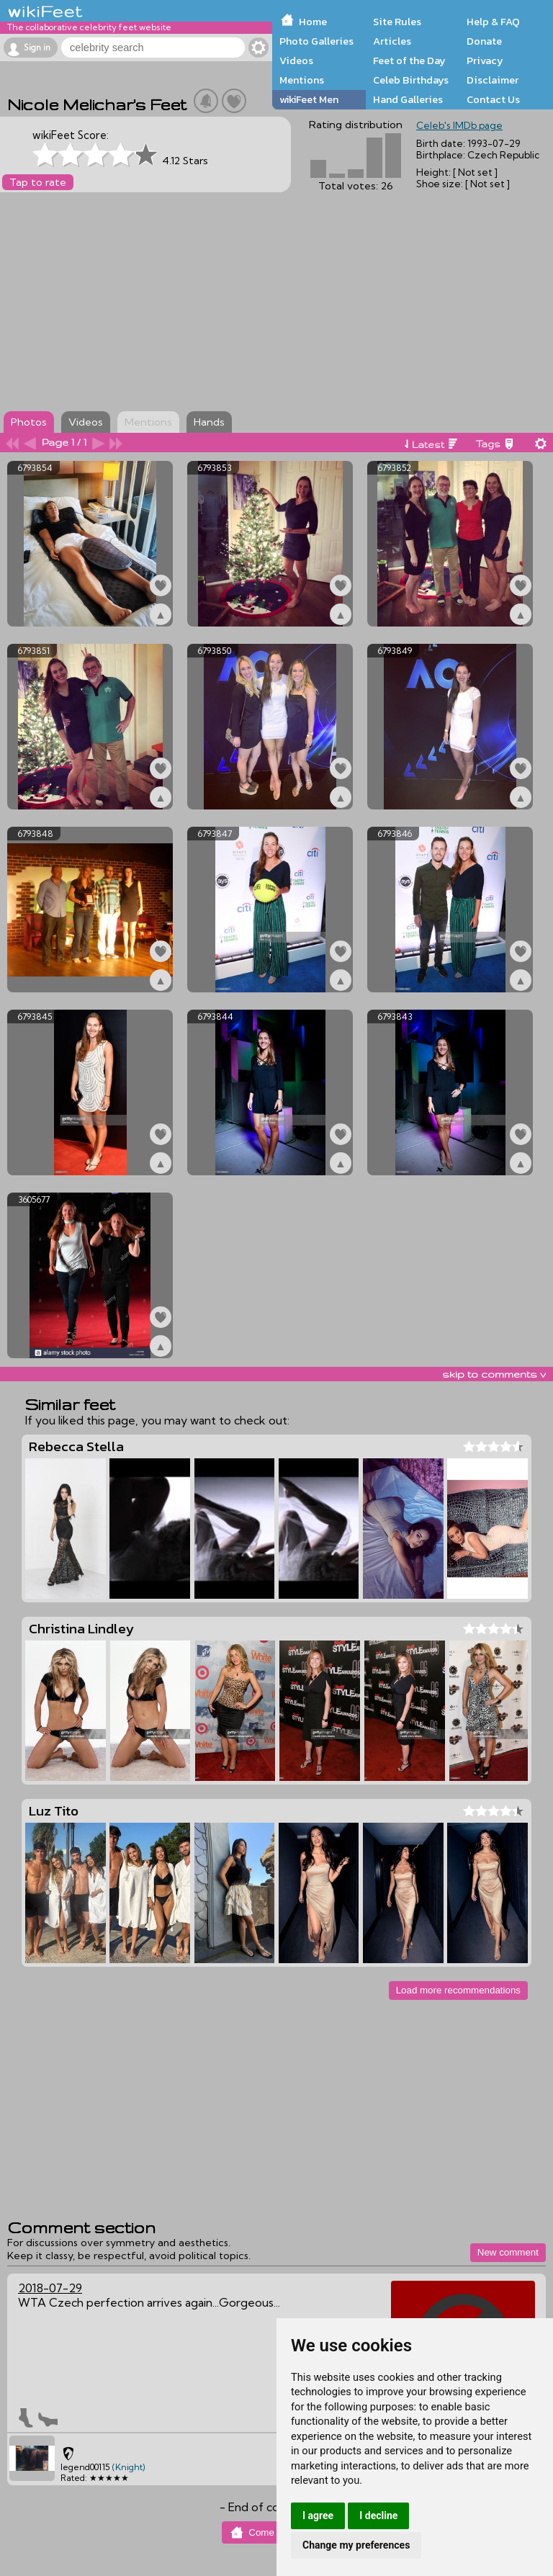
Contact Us (493, 99)
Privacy (485, 60)
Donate (484, 41)
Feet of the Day (409, 60)
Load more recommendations (458, 1990)
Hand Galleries (408, 99)
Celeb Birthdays (411, 80)
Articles (392, 41)
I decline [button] (378, 2515)
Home (313, 22)
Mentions (301, 80)
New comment (508, 2252)
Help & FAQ (493, 22)
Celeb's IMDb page (459, 125)
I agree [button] (317, 2515)
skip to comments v (494, 1374)
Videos (296, 60)
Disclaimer (492, 80)
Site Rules (397, 22)
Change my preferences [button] (356, 2545)
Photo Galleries (316, 41)
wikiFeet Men (308, 99)
